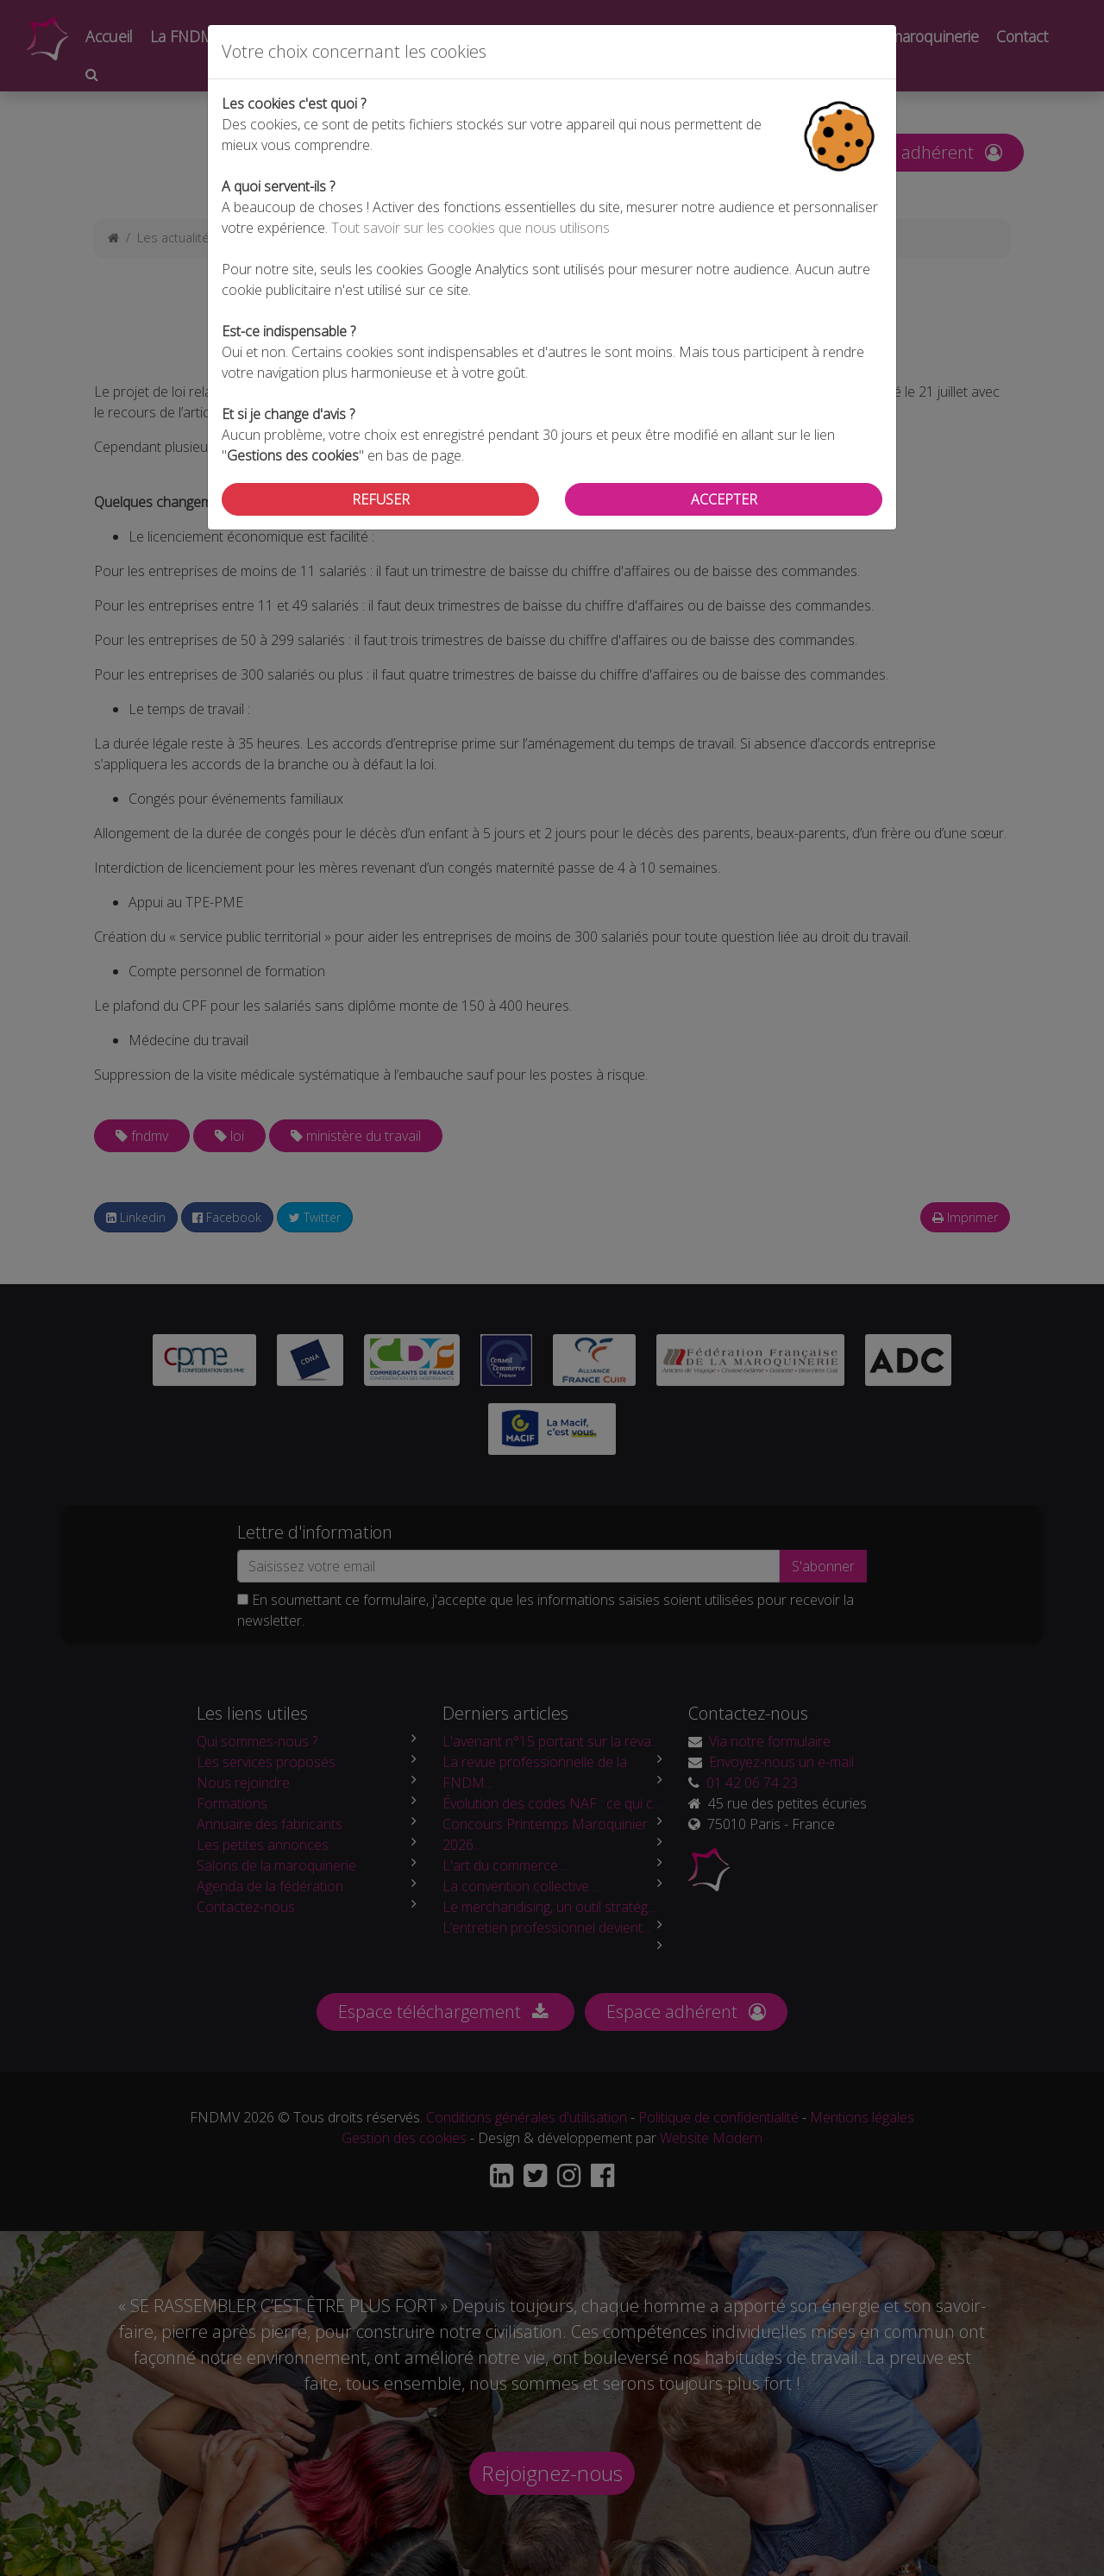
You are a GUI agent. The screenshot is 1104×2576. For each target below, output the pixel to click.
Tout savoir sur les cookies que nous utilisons (470, 227)
